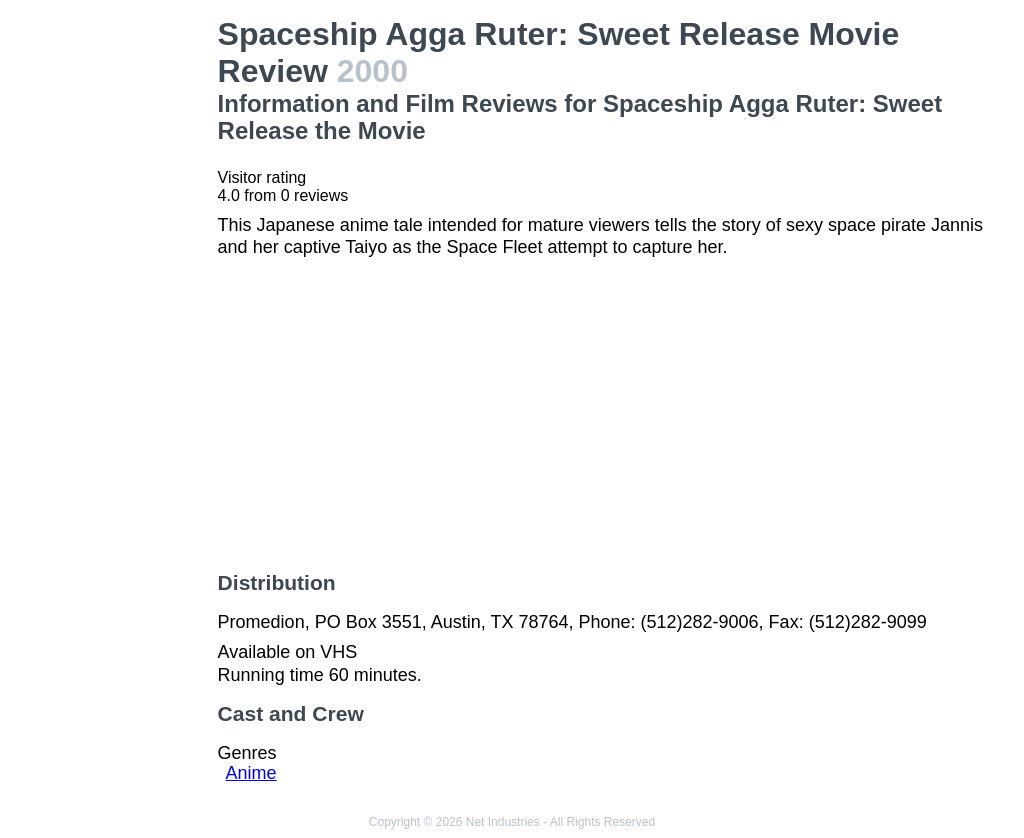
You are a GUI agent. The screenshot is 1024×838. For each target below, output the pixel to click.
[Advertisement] (113, 316)
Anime (251, 773)
